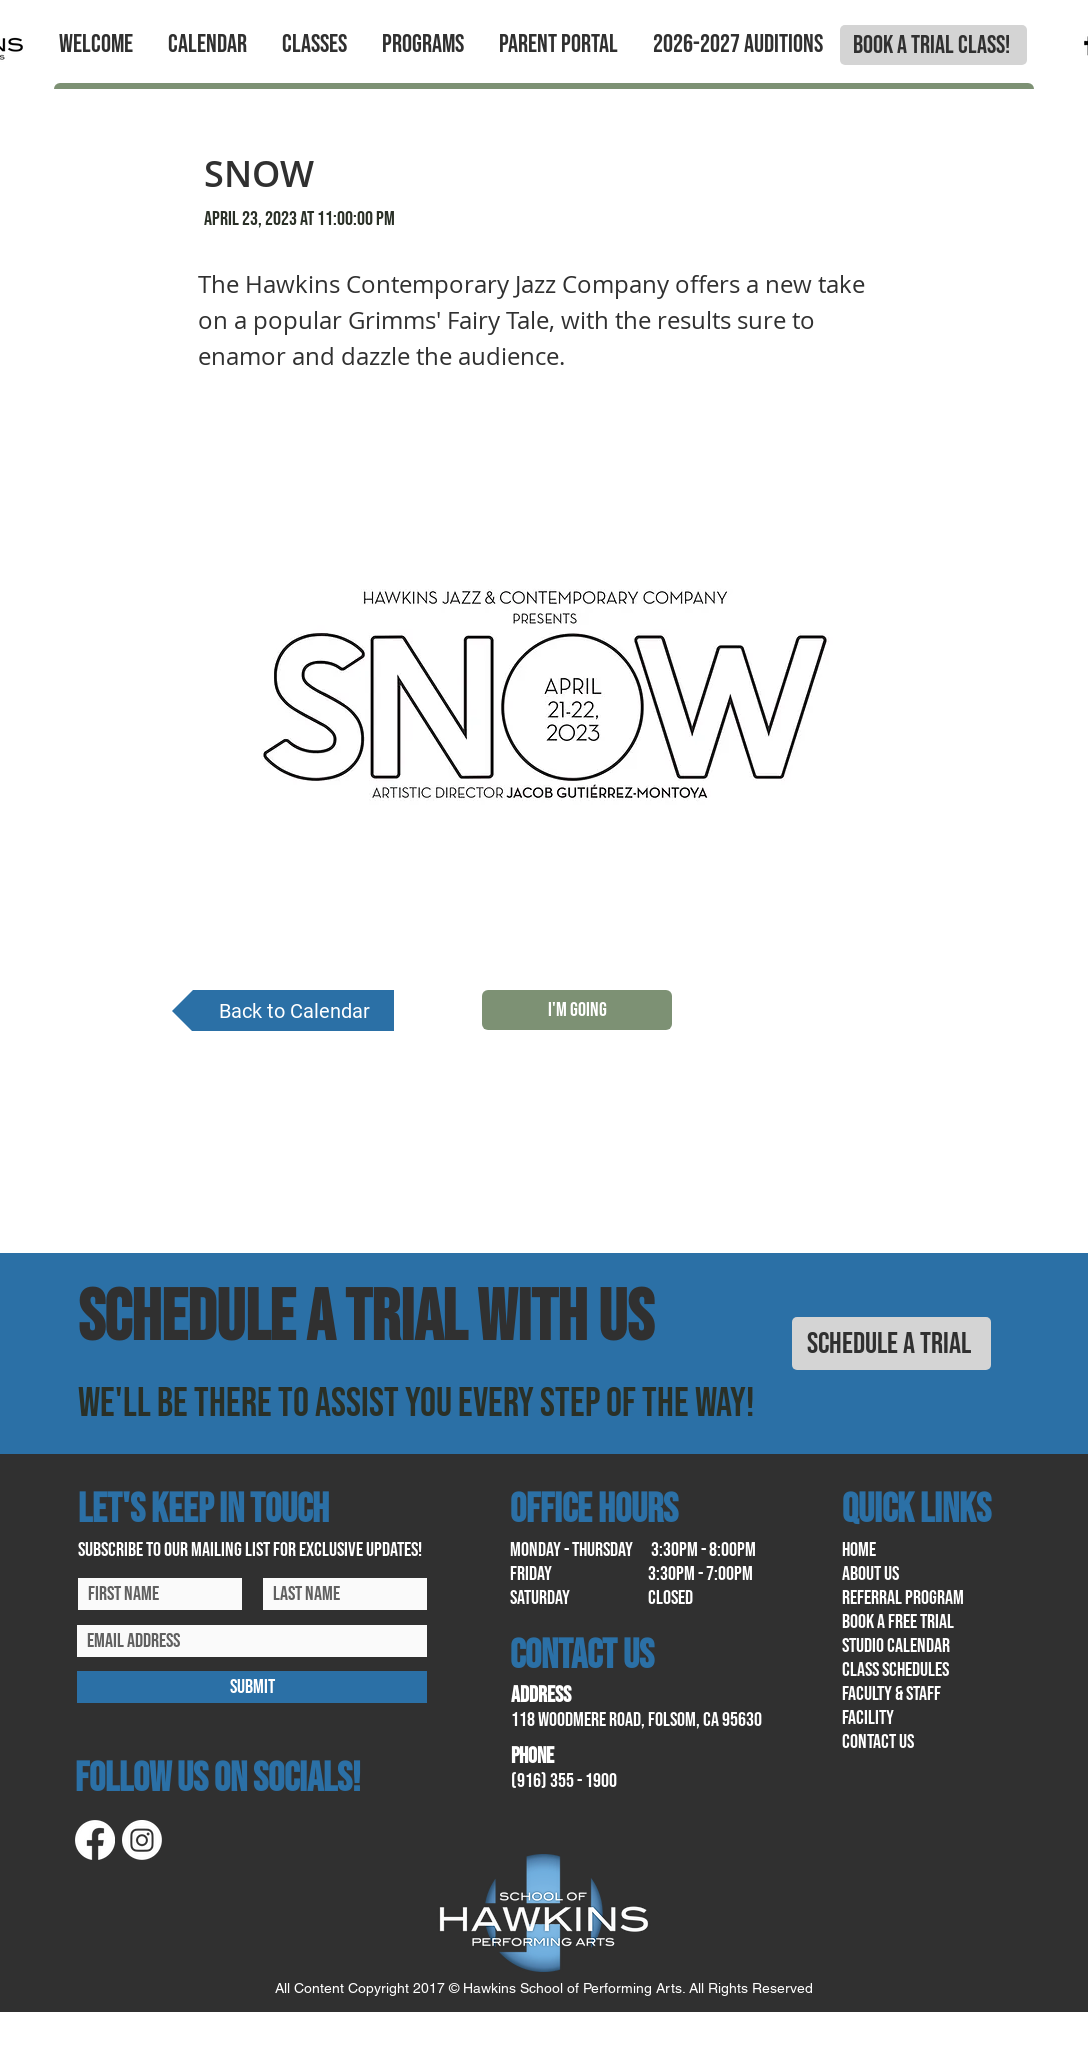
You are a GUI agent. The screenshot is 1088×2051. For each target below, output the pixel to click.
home (859, 1550)
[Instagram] (142, 1840)
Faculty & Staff (891, 1694)
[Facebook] (95, 1840)
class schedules (895, 1670)
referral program (903, 1598)
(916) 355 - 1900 (564, 1781)
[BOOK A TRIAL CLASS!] (933, 45)
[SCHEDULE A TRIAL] (891, 1343)
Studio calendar (896, 1646)
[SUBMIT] (252, 1687)
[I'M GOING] (577, 1010)
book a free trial (898, 1622)
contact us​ (878, 1742)
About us (870, 1574)
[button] (95, 45)
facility (868, 1718)
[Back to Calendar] (283, 1010)
